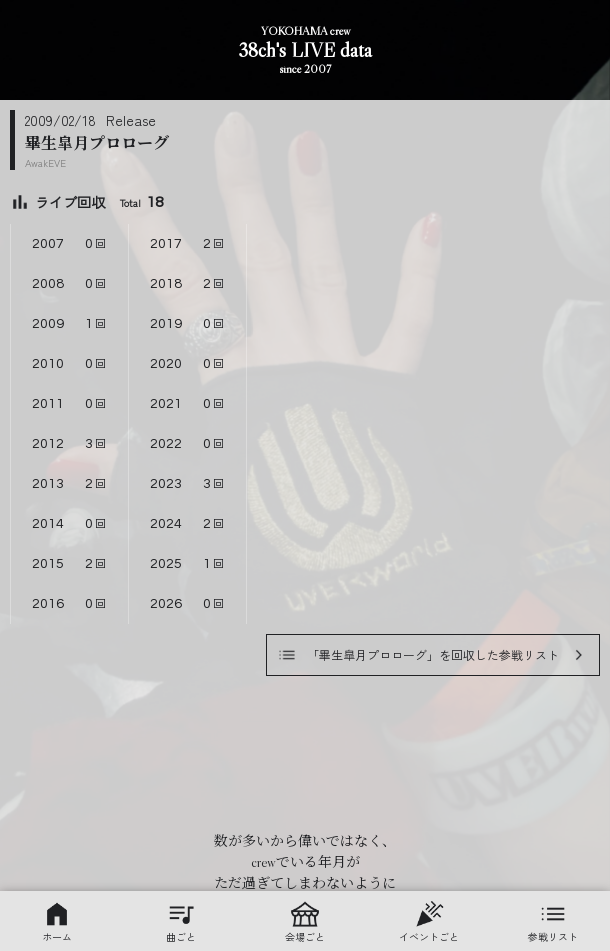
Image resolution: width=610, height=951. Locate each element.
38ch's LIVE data (305, 50)
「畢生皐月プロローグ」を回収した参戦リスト (433, 654)
